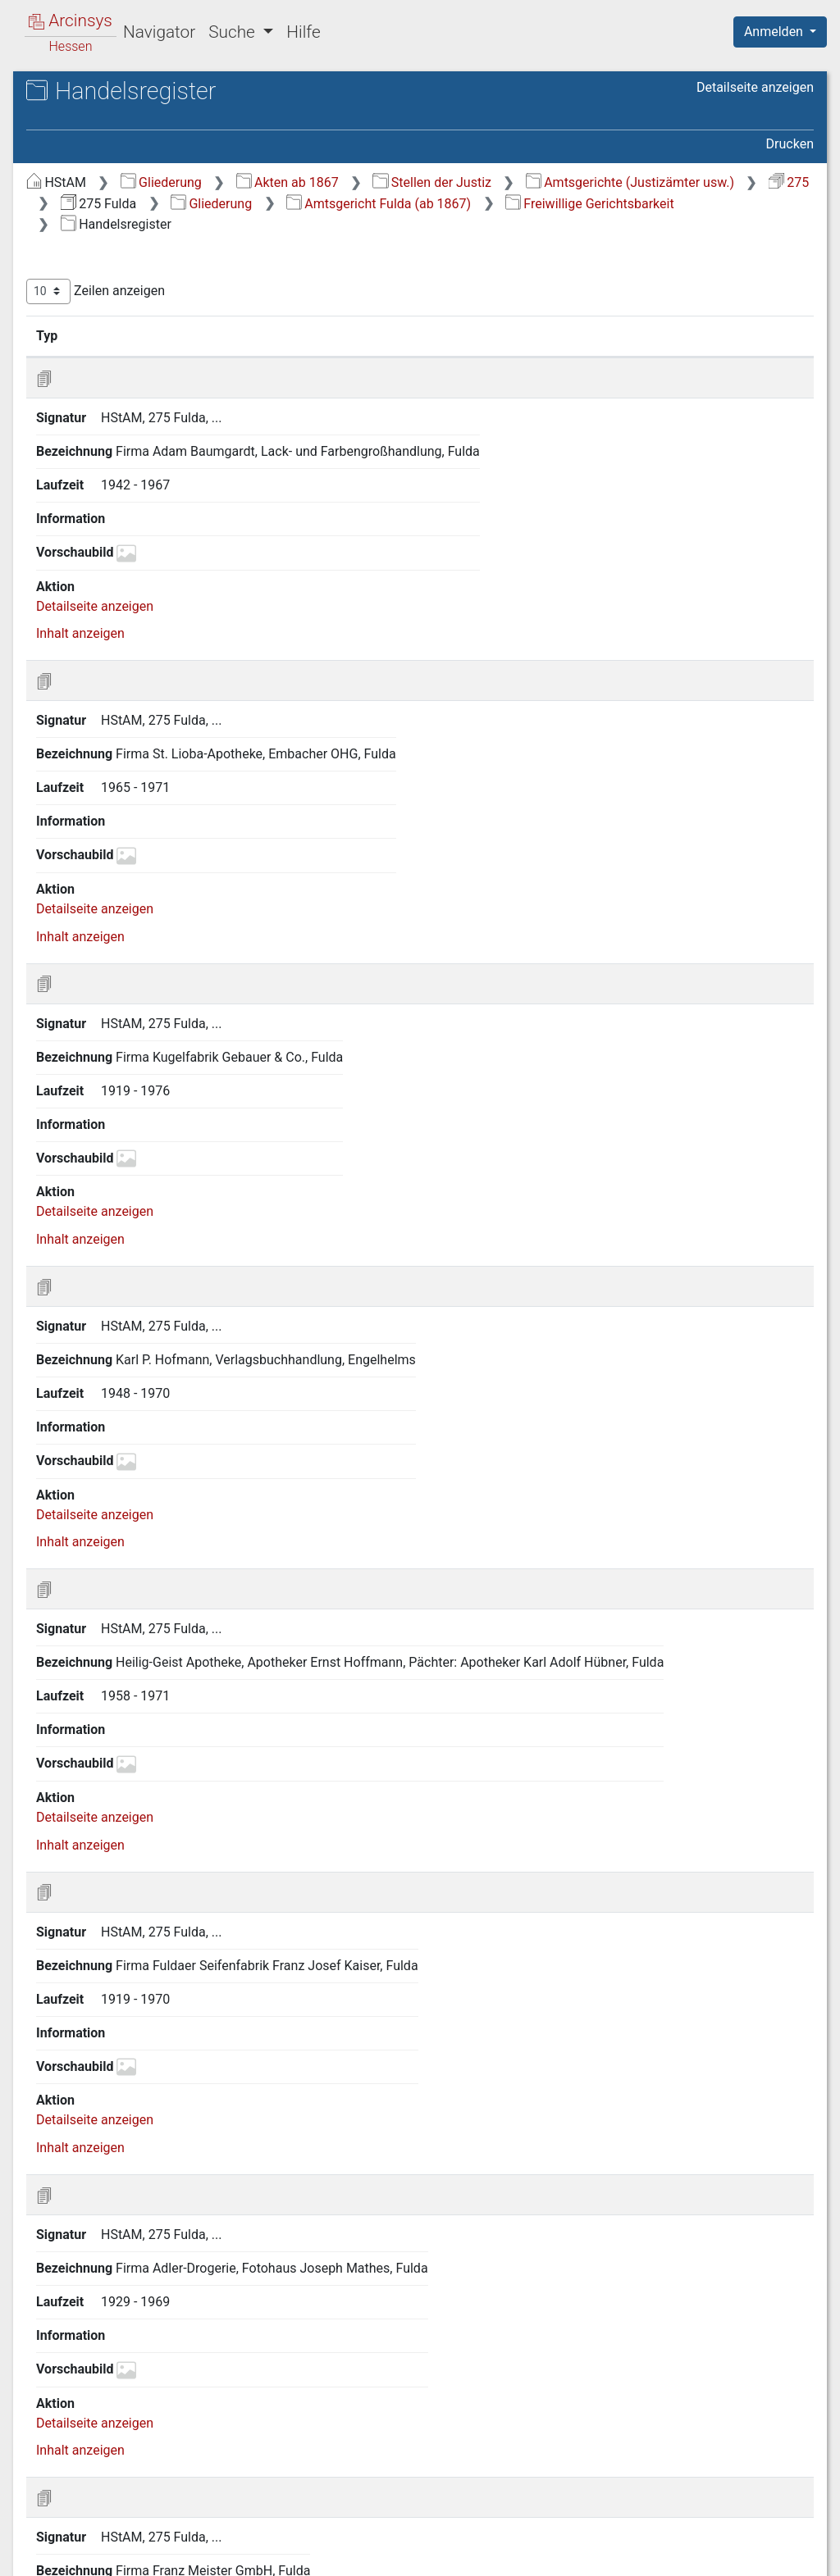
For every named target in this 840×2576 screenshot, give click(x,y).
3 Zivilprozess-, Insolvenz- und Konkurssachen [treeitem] (158, 328)
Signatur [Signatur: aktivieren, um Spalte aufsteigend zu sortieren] (398, 356)
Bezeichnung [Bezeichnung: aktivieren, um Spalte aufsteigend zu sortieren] (512, 356)
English (37, 2548)
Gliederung (436, 182)
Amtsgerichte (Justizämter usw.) (440, 204)
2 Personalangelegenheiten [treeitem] (150, 299)
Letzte (785, 2477)
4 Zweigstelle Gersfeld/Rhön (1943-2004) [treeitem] (139, 728)
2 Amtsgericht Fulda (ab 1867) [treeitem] (145, 259)
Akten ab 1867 (563, 182)
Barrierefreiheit (664, 2559)
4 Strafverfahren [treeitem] (118, 360)
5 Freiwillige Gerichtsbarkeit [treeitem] (152, 379)
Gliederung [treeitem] (71, 180)
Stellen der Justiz (707, 182)
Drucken (790, 144)
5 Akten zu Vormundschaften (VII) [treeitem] (141, 508)
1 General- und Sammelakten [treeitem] (155, 279)
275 (599, 204)
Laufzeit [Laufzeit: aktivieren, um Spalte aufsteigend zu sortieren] (655, 356)
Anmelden (775, 31)
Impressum (785, 2559)
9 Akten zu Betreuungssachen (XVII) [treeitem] (148, 668)
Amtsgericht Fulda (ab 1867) (544, 224)
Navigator (159, 32)
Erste (501, 2477)
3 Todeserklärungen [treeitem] (143, 440)
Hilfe (303, 32)
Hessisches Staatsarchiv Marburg (153, 110)
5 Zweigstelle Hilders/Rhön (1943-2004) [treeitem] (155, 768)
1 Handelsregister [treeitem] (137, 400)
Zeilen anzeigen (371, 312)
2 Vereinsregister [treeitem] (135, 420)
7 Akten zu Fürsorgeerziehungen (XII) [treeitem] (150, 588)
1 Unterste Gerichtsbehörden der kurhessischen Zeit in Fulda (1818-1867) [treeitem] (151, 218)
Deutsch (98, 2548)
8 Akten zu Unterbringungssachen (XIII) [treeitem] (157, 628)
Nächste (722, 2477)
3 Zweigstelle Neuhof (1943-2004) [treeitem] (156, 700)
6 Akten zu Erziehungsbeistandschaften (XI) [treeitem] (170, 548)
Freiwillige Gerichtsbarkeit (420, 245)
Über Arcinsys (416, 2559)
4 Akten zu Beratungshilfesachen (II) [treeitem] (148, 468)
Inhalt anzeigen (356, 579)
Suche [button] (233, 32)
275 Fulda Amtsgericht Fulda (156, 127)
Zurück (556, 2477)
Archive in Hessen (91, 93)
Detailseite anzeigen (755, 87)
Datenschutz (539, 2559)
